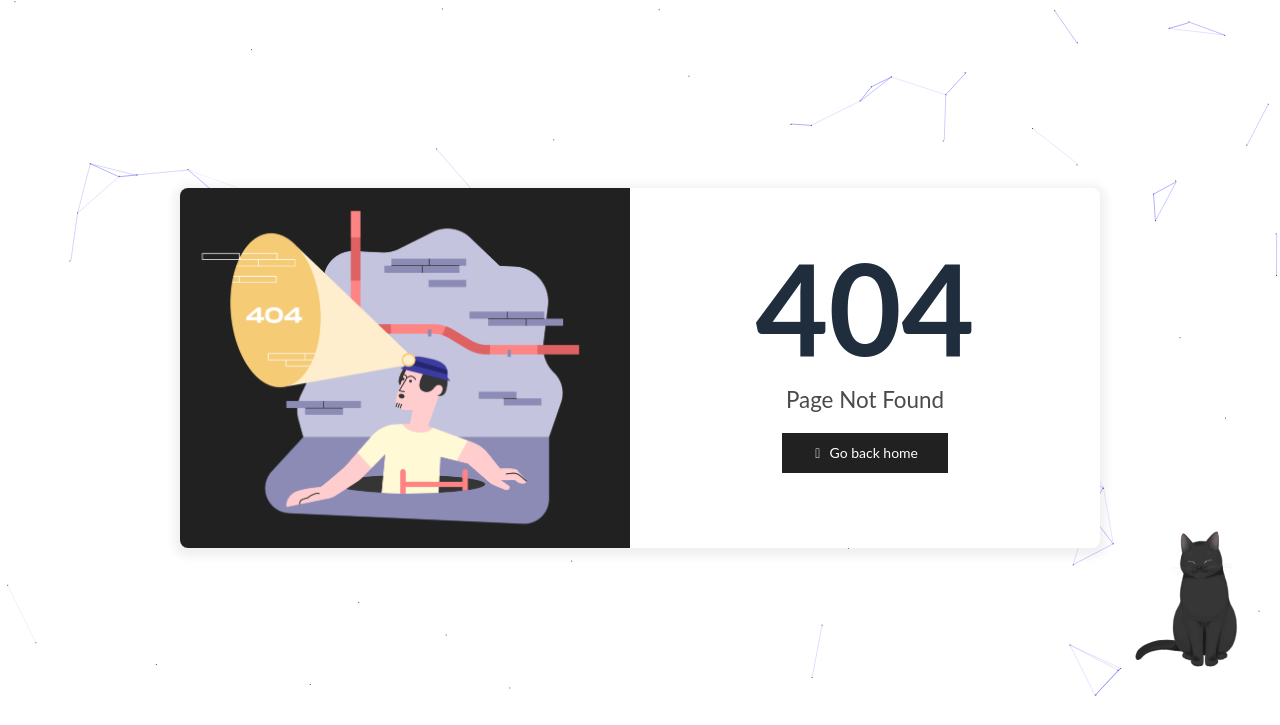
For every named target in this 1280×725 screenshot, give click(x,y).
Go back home (865, 452)
